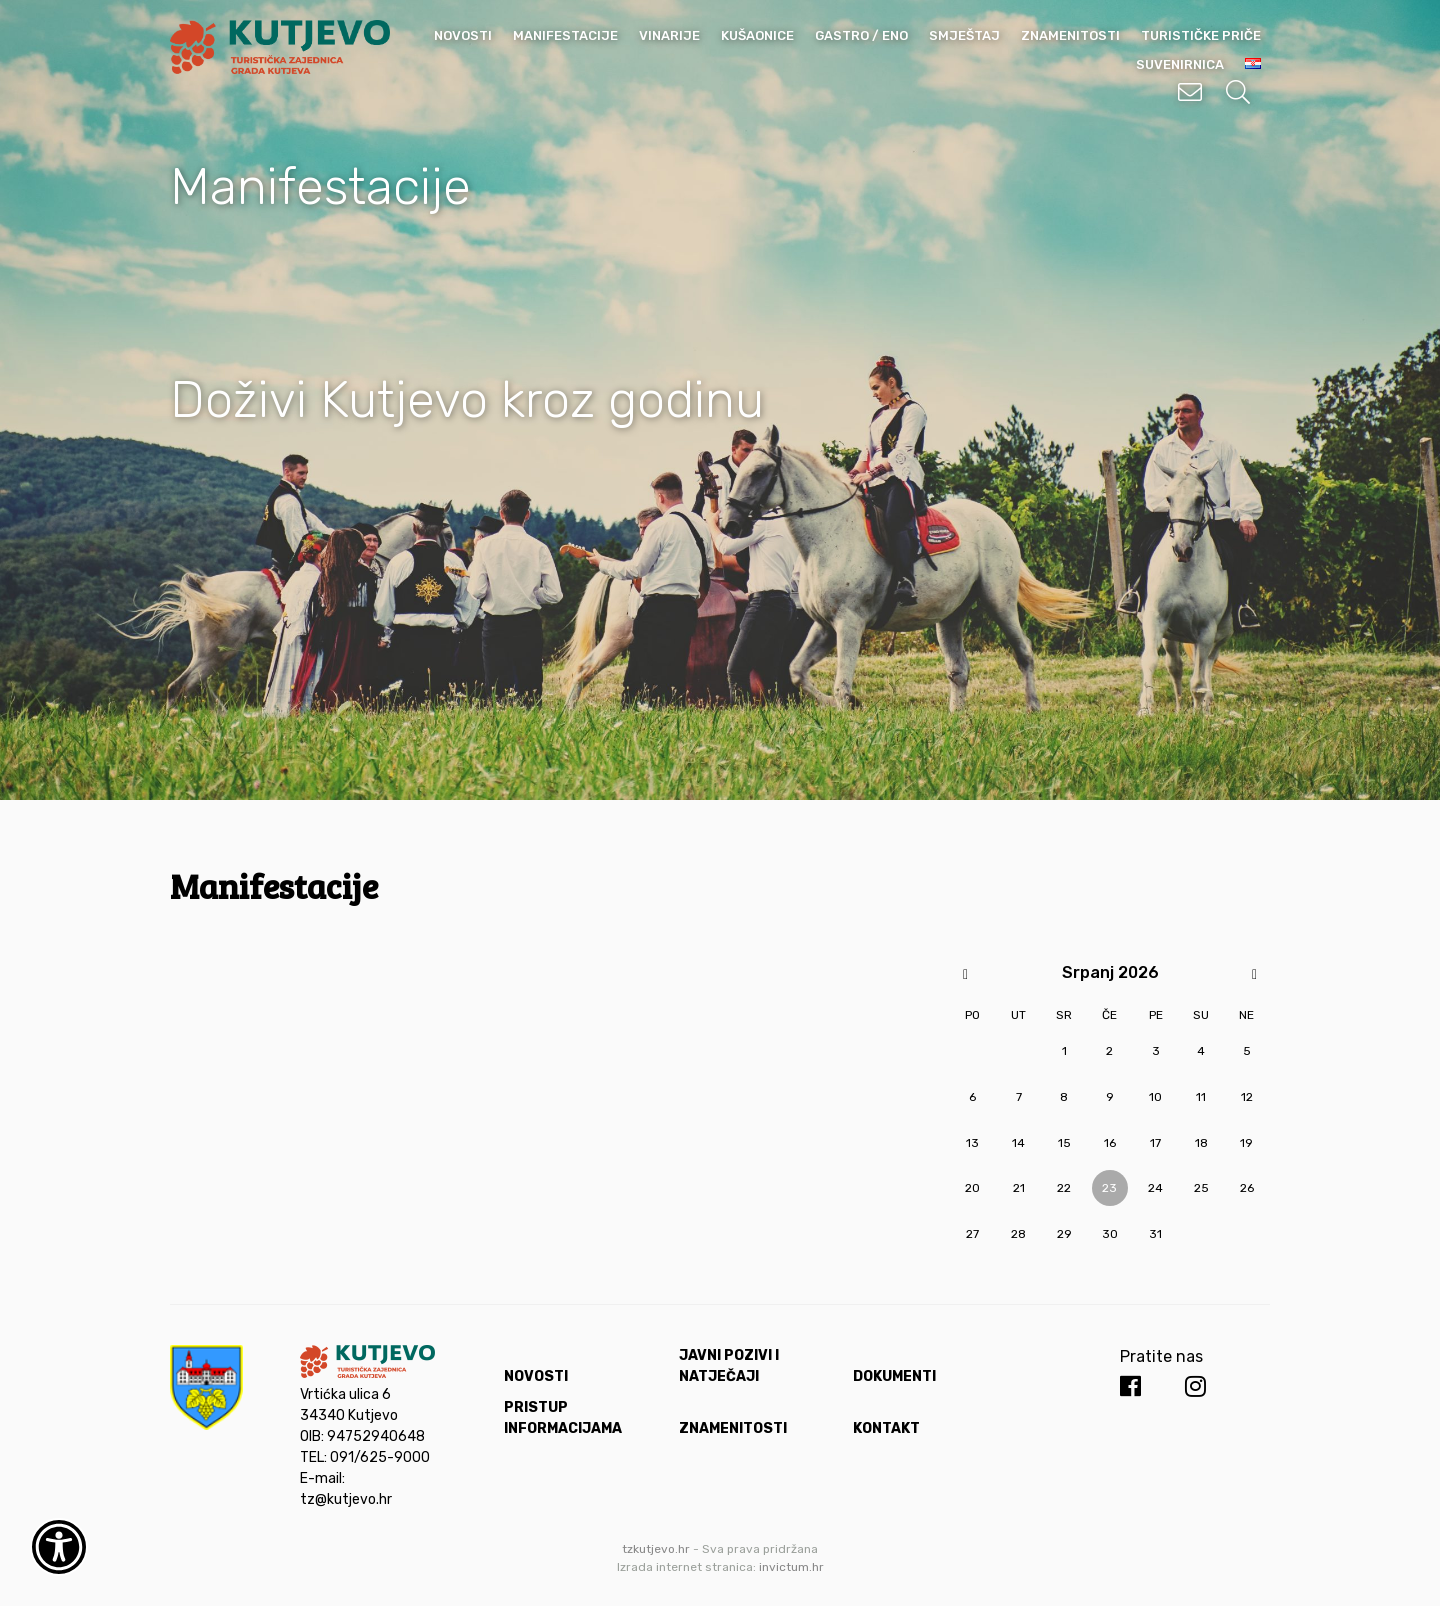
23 (1109, 1188)
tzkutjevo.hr (656, 1549)
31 (1155, 1234)
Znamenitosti (1070, 35)
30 (1110, 1234)
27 (972, 1234)
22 (1064, 1188)
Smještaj (964, 35)
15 (1064, 1143)
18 (1201, 1143)
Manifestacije (565, 35)
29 (1064, 1234)
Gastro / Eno (861, 35)
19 (1246, 1143)
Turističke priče (1201, 35)
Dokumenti (894, 1376)
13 (972, 1143)
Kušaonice (757, 35)
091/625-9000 (380, 1457)
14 (1018, 1143)
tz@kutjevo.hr (346, 1499)
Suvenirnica (1180, 64)
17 (1155, 1143)
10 (1155, 1097)
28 (1018, 1234)
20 (972, 1188)
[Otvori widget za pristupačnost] (59, 1547)
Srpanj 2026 (1110, 972)
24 (1155, 1188)
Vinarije (669, 35)
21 (1019, 1188)
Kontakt (886, 1428)
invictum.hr (791, 1567)
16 (1110, 1143)
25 (1201, 1188)
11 (1201, 1097)
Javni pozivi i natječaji (729, 1366)
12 (1247, 1097)
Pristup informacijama (563, 1418)
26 (1247, 1188)
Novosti (463, 35)
